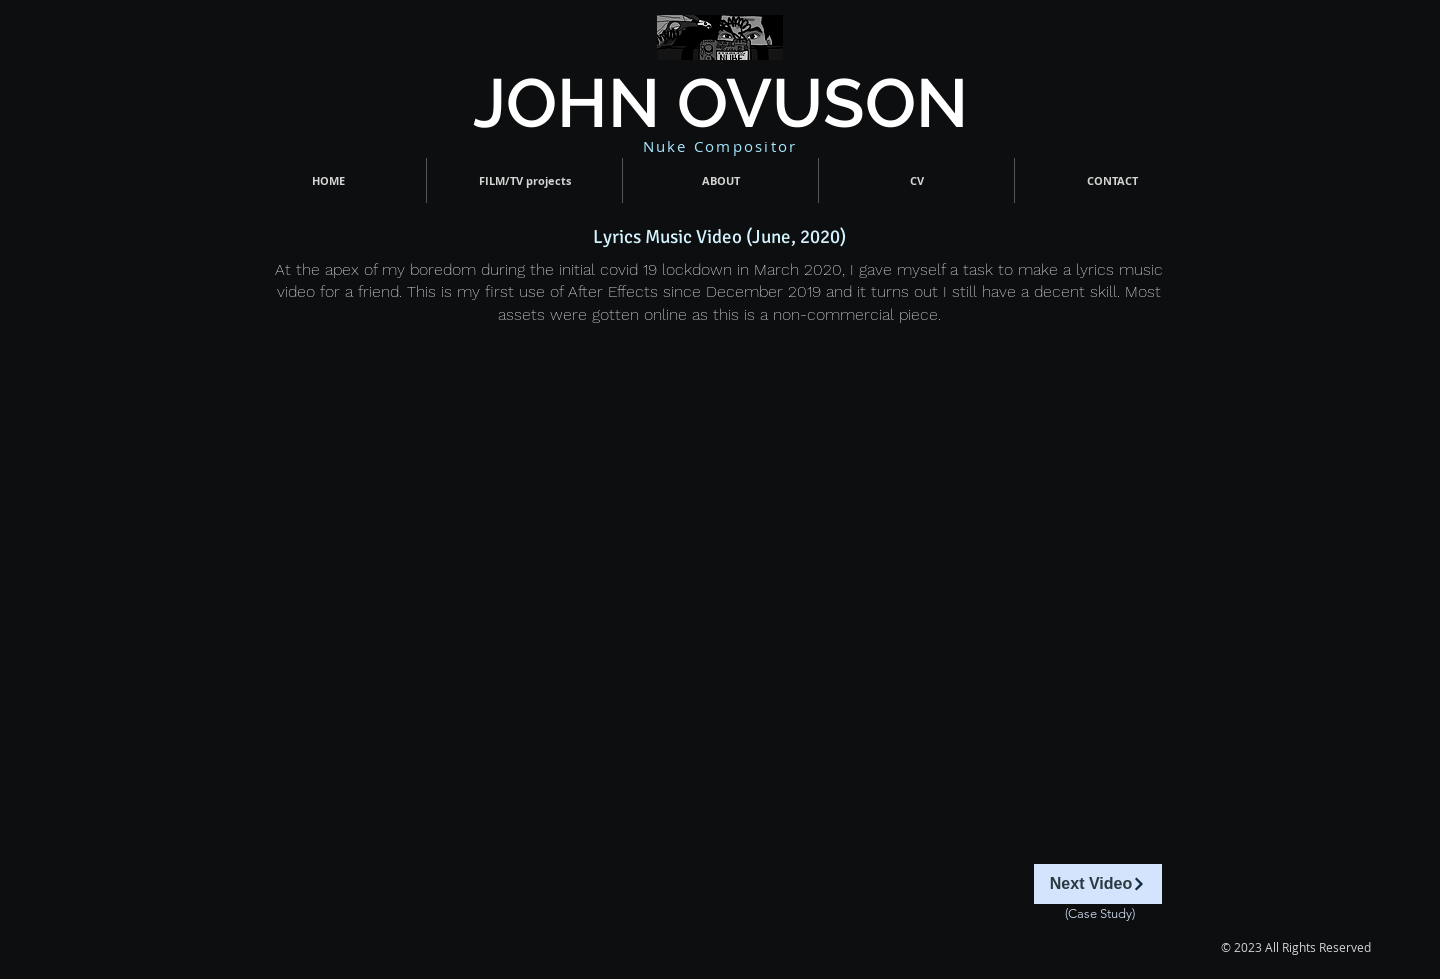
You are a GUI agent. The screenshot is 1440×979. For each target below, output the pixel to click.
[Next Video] (1098, 884)
